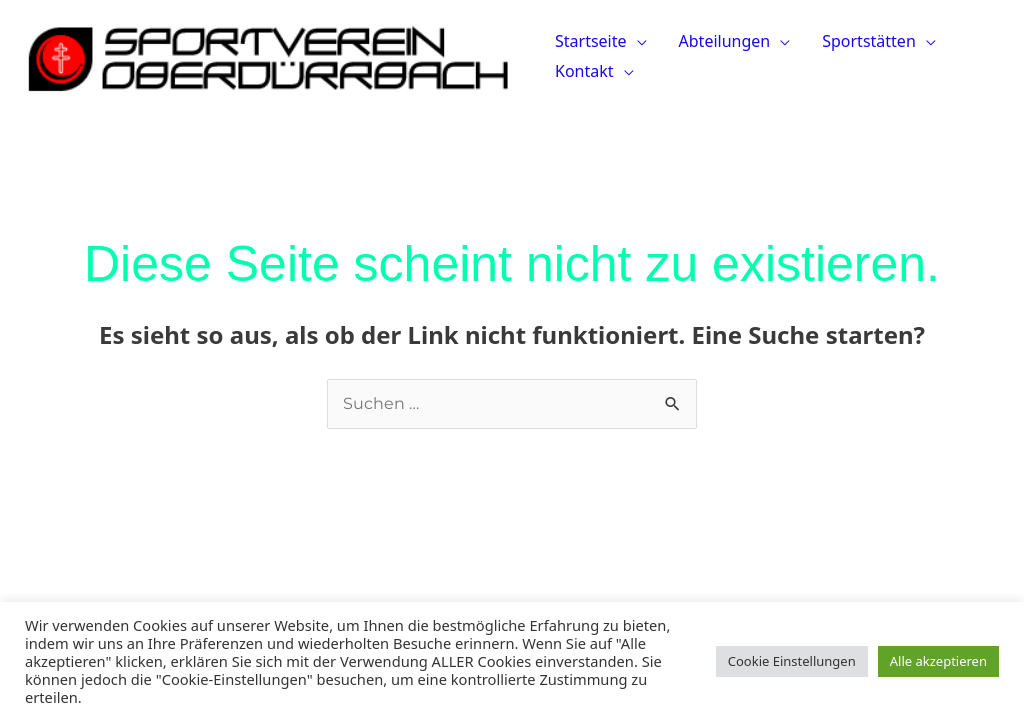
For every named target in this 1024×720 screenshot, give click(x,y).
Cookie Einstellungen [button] (792, 661)
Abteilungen (725, 41)
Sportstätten (869, 41)
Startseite (591, 41)
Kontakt (584, 71)
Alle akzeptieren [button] (938, 661)
